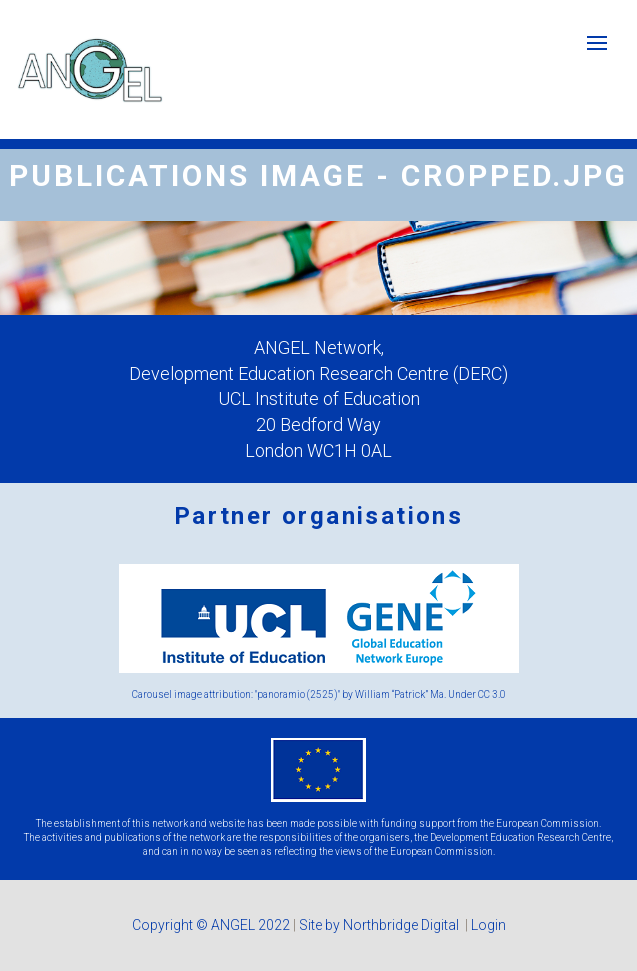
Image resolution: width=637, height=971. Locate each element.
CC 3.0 (492, 694)
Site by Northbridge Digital (380, 925)
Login (488, 925)
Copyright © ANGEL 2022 (211, 925)
